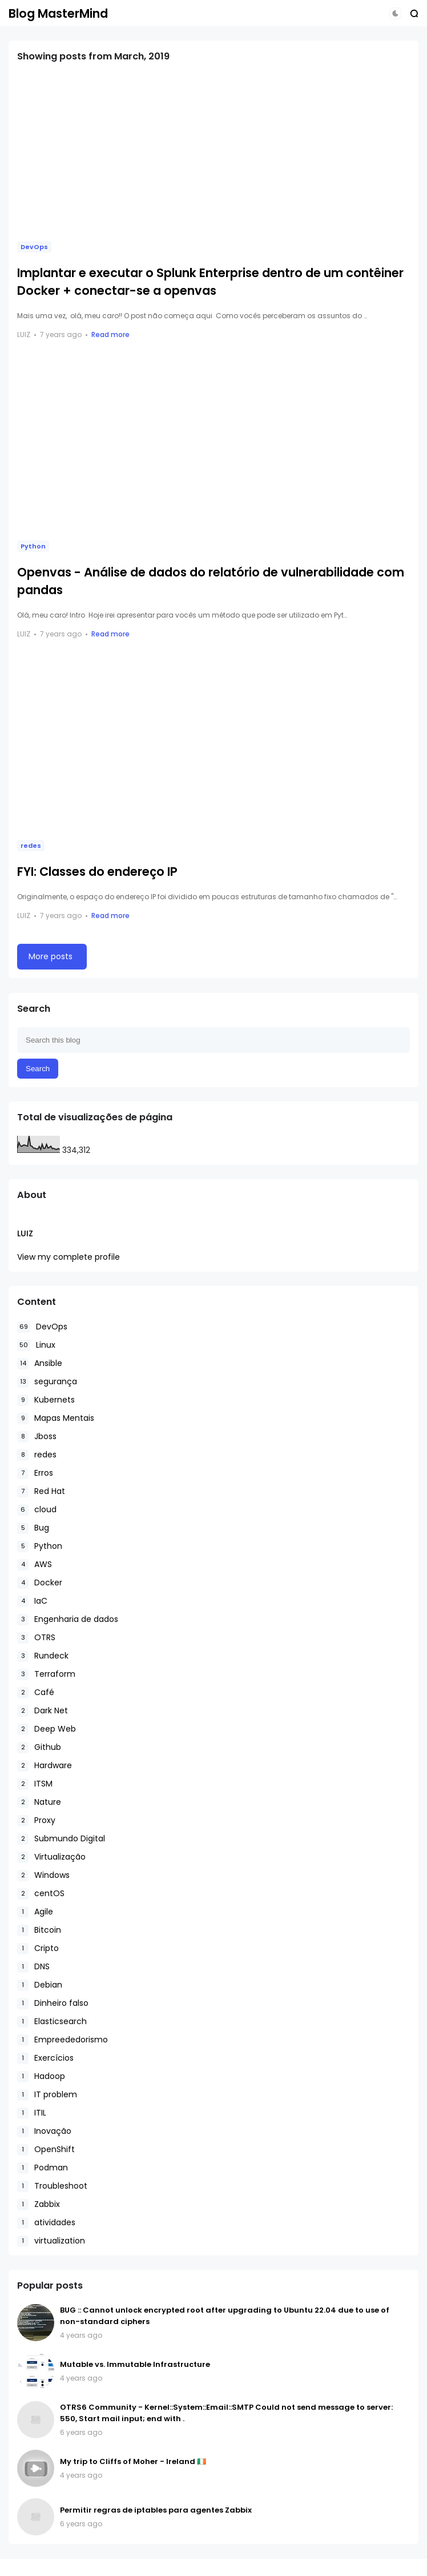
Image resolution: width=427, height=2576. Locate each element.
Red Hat (41, 1491)
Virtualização (51, 1857)
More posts (50, 956)
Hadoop (41, 2076)
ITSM (35, 1784)
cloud (37, 1510)
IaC (32, 1601)
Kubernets (46, 1400)
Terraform (46, 1674)
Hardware (44, 1766)
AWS (34, 1565)
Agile (35, 1912)
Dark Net (42, 1711)
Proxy (36, 1820)
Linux (36, 1345)
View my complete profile (68, 1257)
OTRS (36, 1638)
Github (39, 1747)
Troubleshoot (52, 2186)
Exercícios (45, 2058)
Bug (33, 1528)
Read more (110, 334)
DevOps (34, 246)
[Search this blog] (213, 1040)
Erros (35, 1473)
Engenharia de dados (67, 1619)
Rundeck (43, 1656)
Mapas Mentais (55, 1418)
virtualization (51, 2241)
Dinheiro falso (52, 2003)
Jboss (37, 1437)
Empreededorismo (62, 2040)
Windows (43, 1875)
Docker (39, 1583)
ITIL (31, 2113)
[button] (395, 13)
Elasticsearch (52, 2022)
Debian (39, 1985)
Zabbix (38, 2204)
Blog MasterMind (58, 13)
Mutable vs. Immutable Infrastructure (135, 2364)
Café (35, 1692)
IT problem (47, 2095)
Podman (42, 2168)
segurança (47, 1382)
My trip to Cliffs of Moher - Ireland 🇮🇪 (133, 2461)
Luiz (25, 1233)
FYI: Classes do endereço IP (97, 871)
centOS (41, 1894)
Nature (39, 1802)
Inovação (44, 2131)
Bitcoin (39, 1930)
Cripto (38, 1948)
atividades (46, 2223)
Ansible (39, 1363)
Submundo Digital (61, 1839)
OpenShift (46, 2150)
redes (31, 845)
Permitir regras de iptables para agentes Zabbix (156, 2510)
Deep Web (46, 1729)
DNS (33, 1967)
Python (33, 546)
